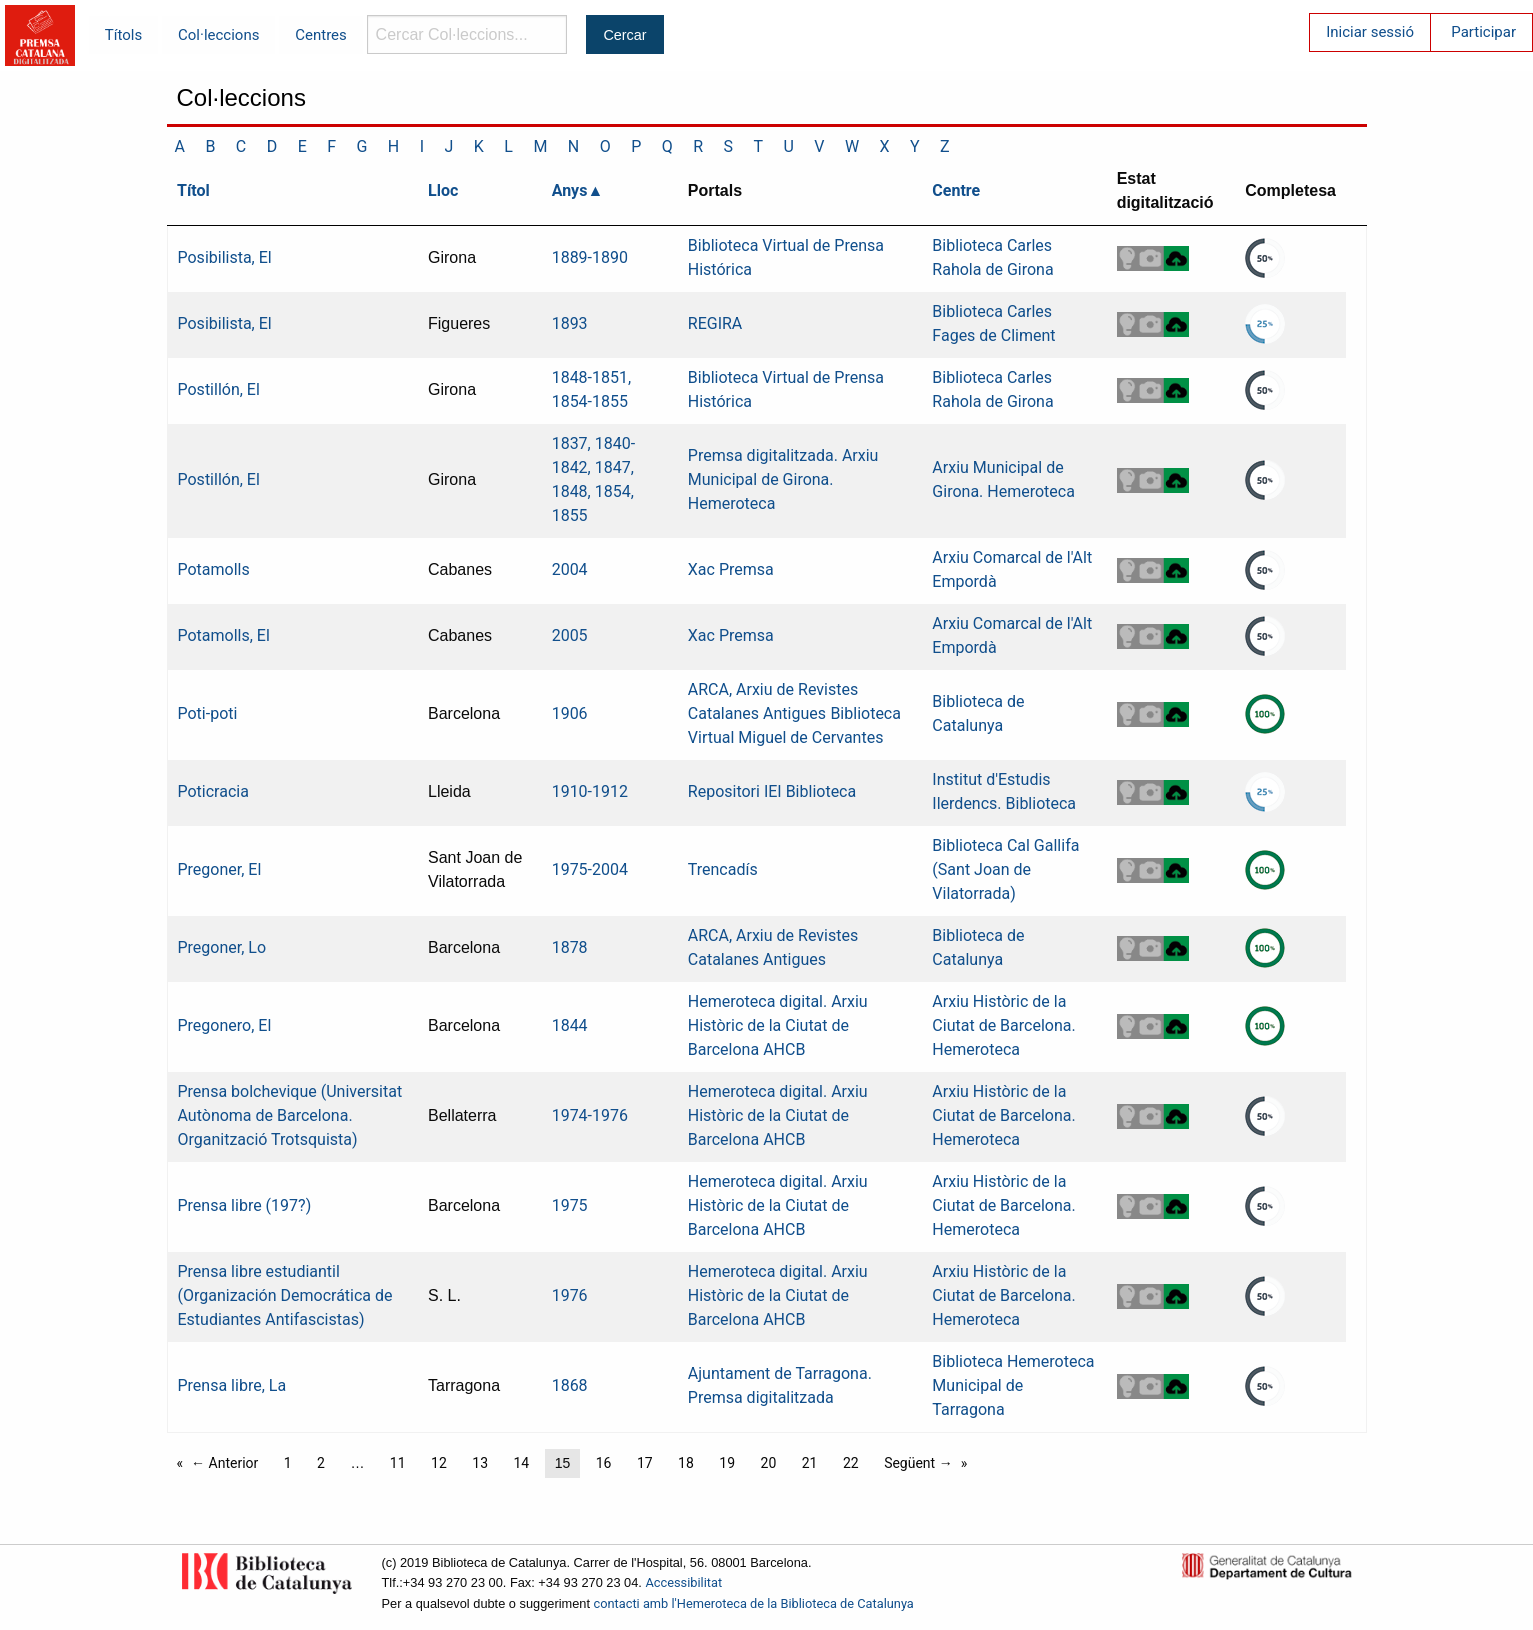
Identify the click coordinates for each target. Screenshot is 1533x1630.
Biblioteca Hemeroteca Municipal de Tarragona (1013, 1385)
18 (686, 1463)
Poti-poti (208, 713)
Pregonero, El (225, 1025)
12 (439, 1463)
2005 (570, 635)
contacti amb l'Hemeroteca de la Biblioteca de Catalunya (754, 1603)
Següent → (918, 1463)
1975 (570, 1205)
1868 (570, 1385)
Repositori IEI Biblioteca (772, 791)
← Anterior (224, 1463)
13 (480, 1463)
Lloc (443, 190)
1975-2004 (590, 869)
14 (521, 1463)
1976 (570, 1295)
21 (810, 1463)
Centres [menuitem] (321, 35)
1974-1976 (590, 1115)
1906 (570, 713)
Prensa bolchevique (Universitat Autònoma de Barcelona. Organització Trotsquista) (290, 1115)
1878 (570, 947)
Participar (1483, 32)
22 (851, 1463)
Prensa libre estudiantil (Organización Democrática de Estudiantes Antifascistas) (285, 1295)
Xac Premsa (731, 569)
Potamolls (214, 569)
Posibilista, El (225, 257)
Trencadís (723, 869)
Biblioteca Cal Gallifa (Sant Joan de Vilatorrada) (1005, 869)
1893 (570, 323)
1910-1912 (590, 791)
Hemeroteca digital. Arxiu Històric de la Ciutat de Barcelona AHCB (778, 1025)
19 (727, 1463)
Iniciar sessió (1370, 32)
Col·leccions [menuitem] (218, 35)
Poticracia (213, 791)
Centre (956, 190)
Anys (570, 190)
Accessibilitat (683, 1582)
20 (769, 1463)
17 (645, 1463)
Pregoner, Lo (222, 947)
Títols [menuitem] (123, 35)
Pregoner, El (220, 869)
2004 (570, 569)
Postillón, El (219, 389)
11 (398, 1463)
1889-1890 (590, 257)
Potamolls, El (224, 635)
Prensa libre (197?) (245, 1205)
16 (604, 1463)
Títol (193, 190)
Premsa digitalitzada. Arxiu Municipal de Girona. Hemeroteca (783, 479)
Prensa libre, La (232, 1385)
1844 (570, 1025)
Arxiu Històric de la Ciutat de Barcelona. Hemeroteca (1003, 1025)
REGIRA (715, 323)
